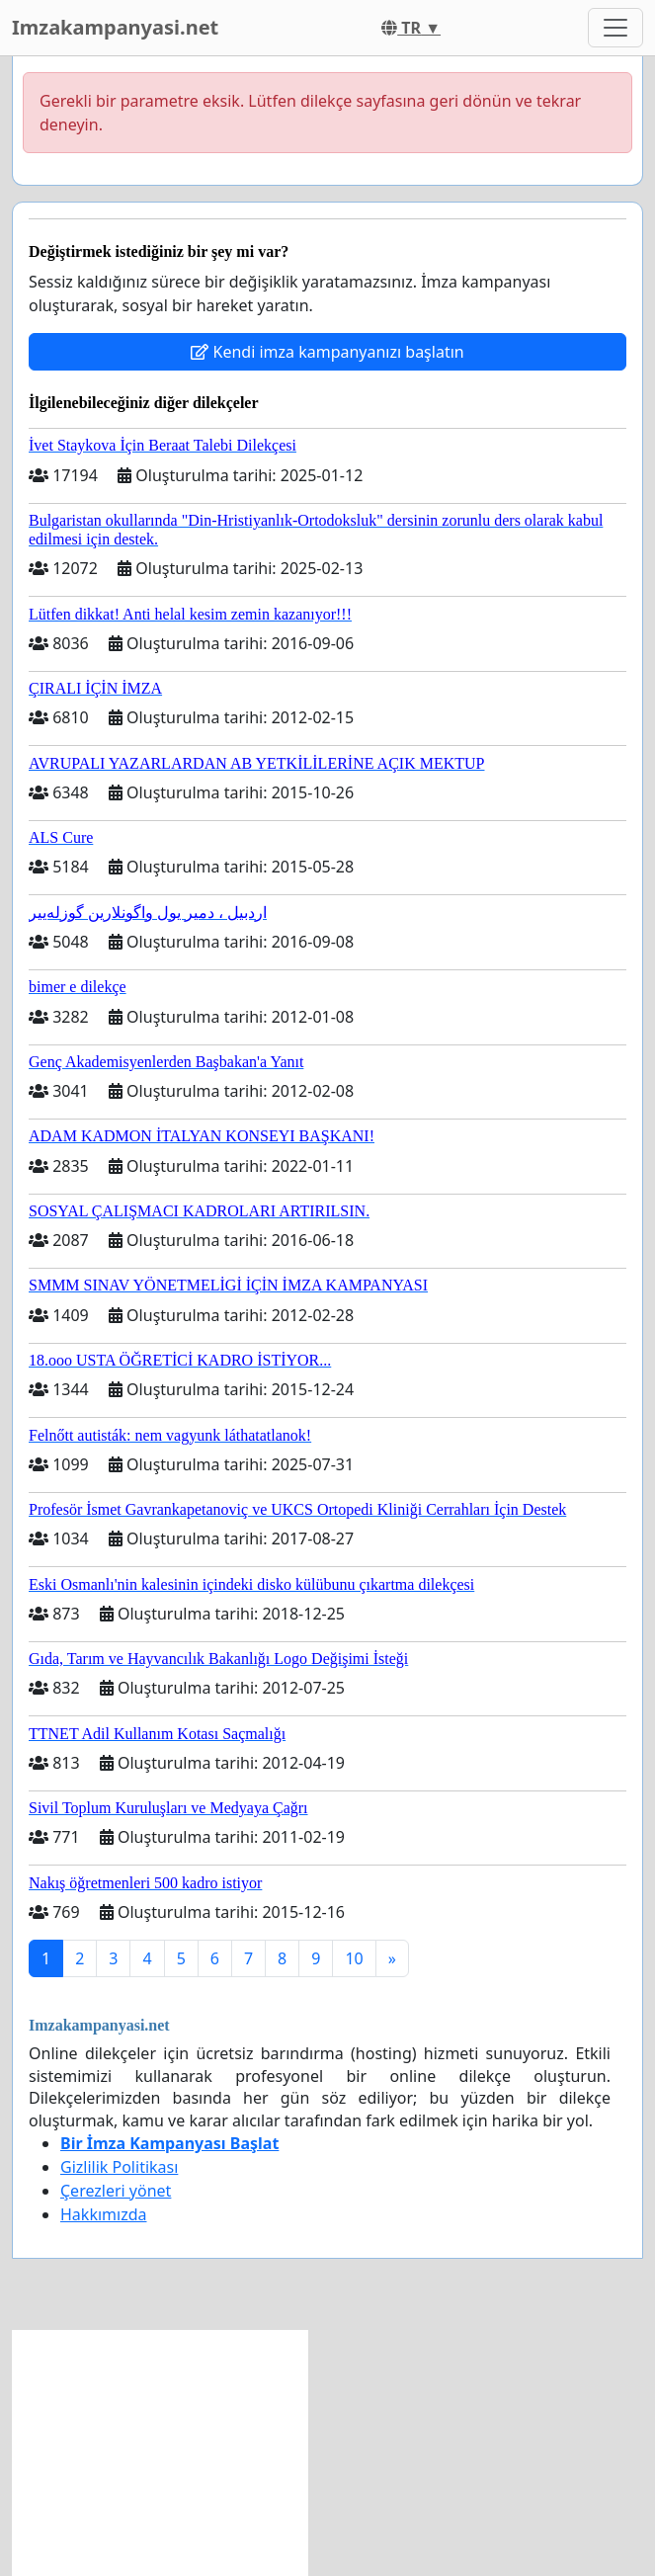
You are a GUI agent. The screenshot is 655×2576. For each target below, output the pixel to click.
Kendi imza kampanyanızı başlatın (327, 352)
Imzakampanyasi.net (115, 27)
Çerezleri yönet (115, 2191)
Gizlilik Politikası (119, 2167)
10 (354, 1958)
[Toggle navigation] (615, 27)
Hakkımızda (103, 2214)
